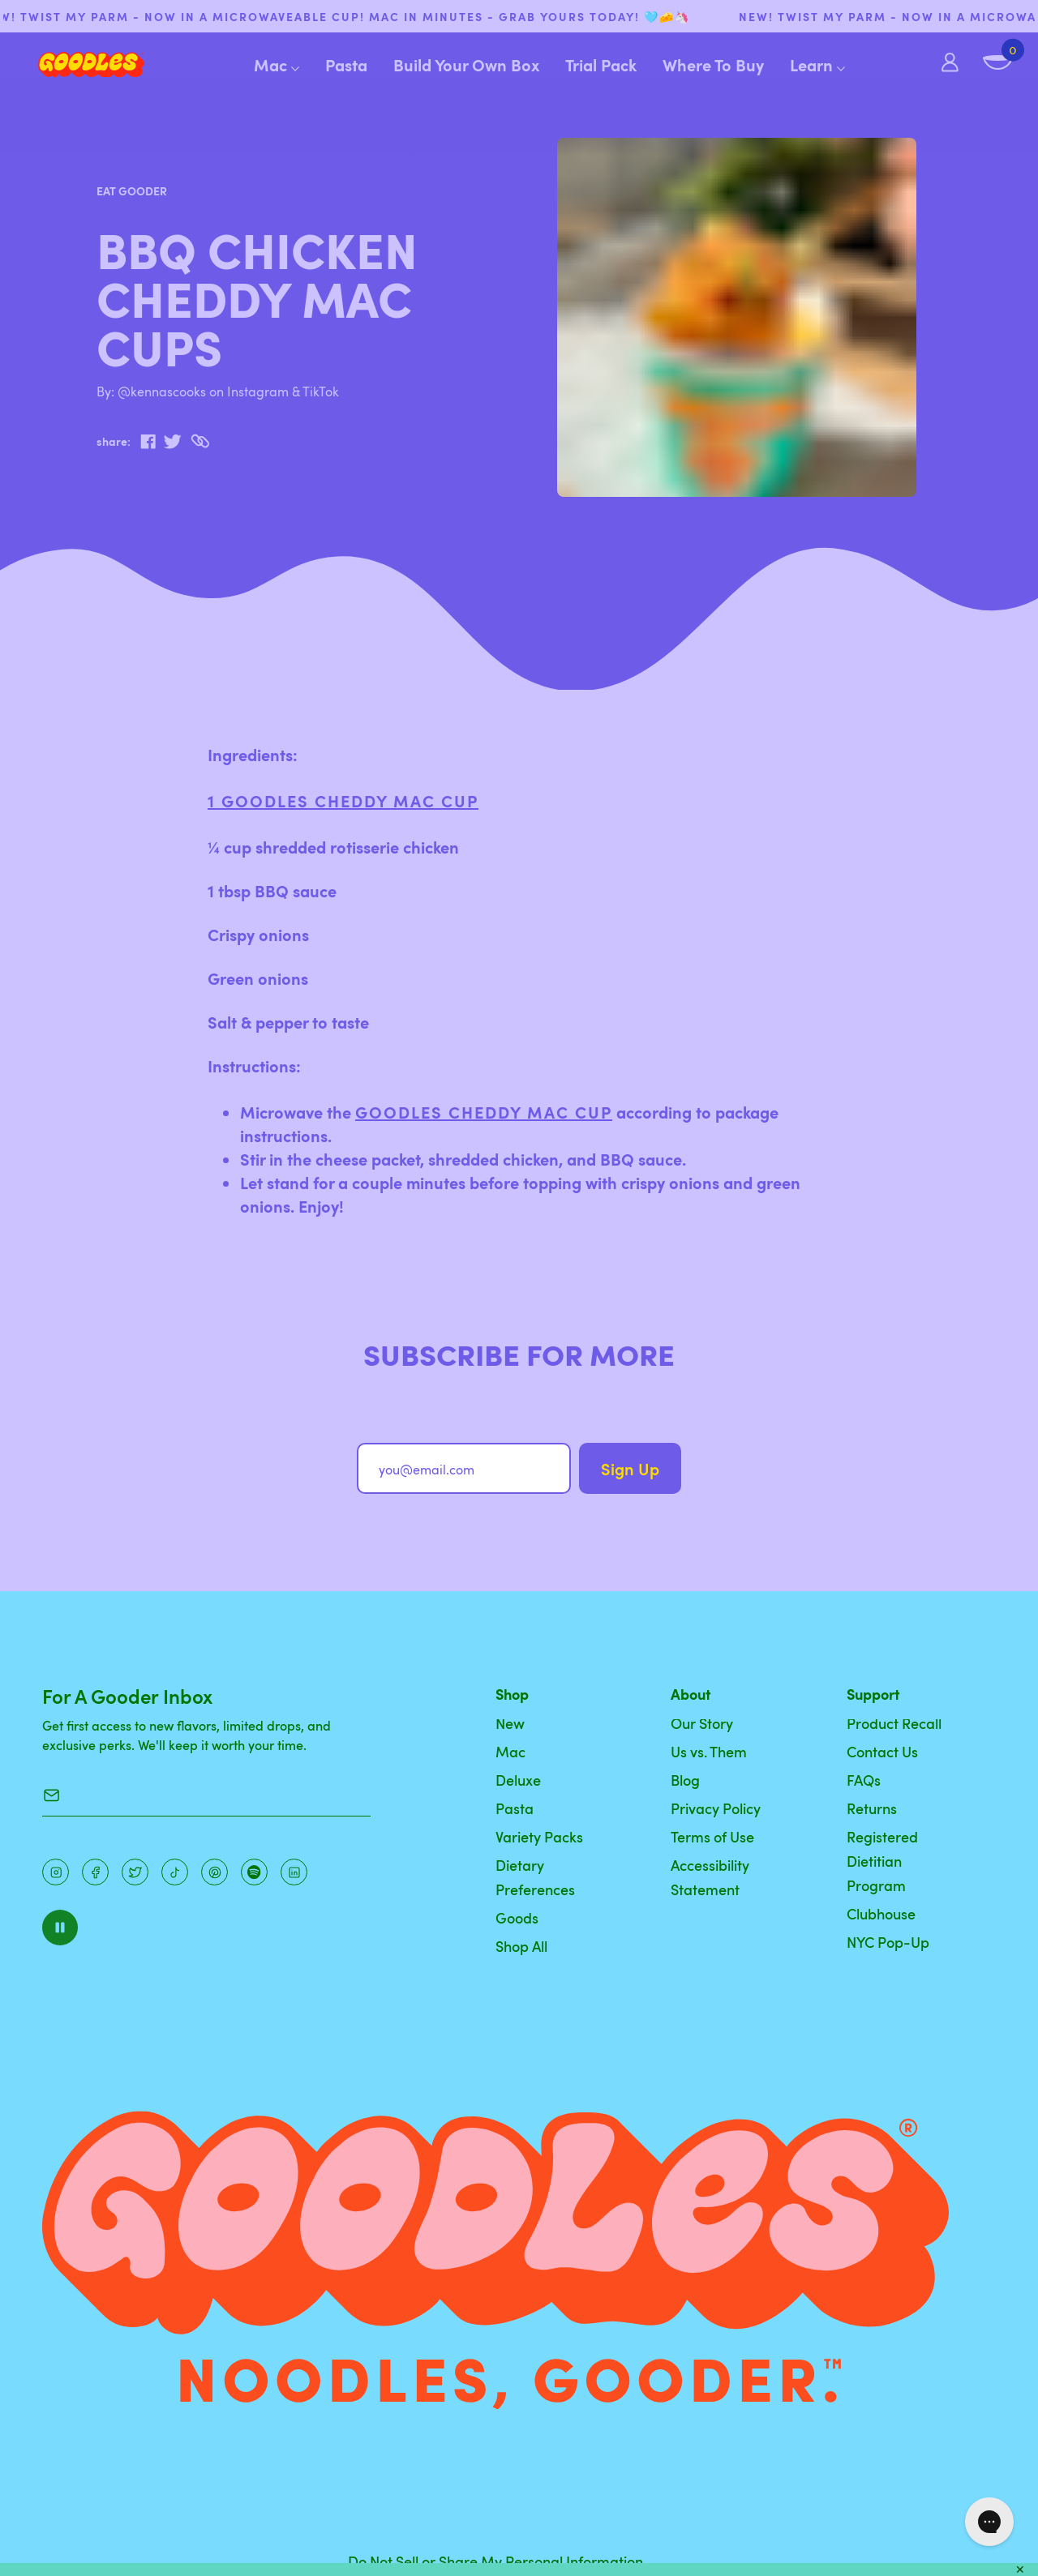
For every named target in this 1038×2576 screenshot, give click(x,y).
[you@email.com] (464, 1468)
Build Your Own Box (466, 64)
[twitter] (172, 441)
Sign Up (630, 1468)
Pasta (346, 64)
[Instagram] (55, 1872)
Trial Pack (601, 64)
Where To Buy (713, 64)
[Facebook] (95, 1872)
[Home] (78, 65)
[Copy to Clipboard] (200, 441)
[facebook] (148, 441)
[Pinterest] (135, 1872)
